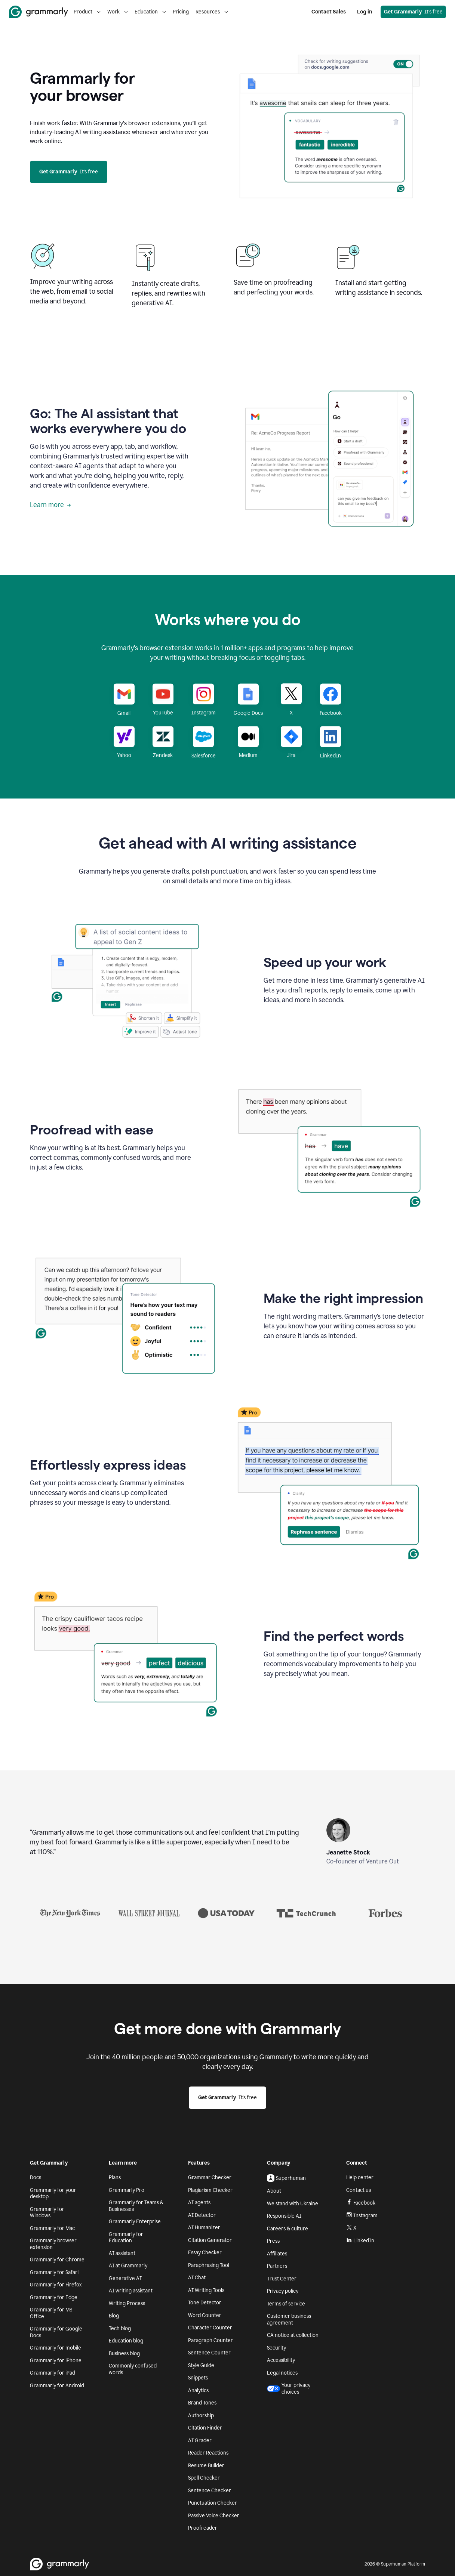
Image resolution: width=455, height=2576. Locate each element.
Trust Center (281, 2279)
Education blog (126, 2341)
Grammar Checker (209, 2177)
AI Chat (197, 2277)
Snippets (198, 2378)
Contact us (358, 2190)
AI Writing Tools (206, 2290)
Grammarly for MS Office (51, 2313)
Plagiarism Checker (210, 2190)
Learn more (50, 505)
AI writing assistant (131, 2291)
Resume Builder (206, 2465)
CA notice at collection (293, 2335)
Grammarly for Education (126, 2237)
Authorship (201, 2415)
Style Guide (201, 2365)
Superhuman (286, 2178)
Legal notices (282, 2373)
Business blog (124, 2353)
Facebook (360, 2202)
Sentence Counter (209, 2353)
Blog (114, 2316)
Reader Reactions (208, 2453)
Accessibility (281, 2360)
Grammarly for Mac (52, 2228)
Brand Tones (202, 2403)
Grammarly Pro (126, 2190)
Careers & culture (287, 2229)
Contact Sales (328, 12)
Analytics (198, 2390)
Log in (364, 12)
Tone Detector (204, 2302)
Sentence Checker (209, 2490)
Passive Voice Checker (213, 2515)
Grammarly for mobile (55, 2348)
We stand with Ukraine (292, 2203)
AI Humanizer (204, 2227)
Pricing (181, 12)
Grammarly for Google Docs (56, 2332)
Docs (35, 2177)
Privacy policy (282, 2291)
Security (276, 2348)
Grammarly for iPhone (56, 2360)
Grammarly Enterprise (135, 2221)
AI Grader (200, 2440)
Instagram (362, 2215)
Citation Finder (205, 2428)
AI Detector (202, 2215)
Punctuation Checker (212, 2503)
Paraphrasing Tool (208, 2265)
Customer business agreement (289, 2319)
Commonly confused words (133, 2369)
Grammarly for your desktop (53, 2193)
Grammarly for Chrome (57, 2260)
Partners (277, 2266)
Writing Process (127, 2303)
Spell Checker (204, 2478)
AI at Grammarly (128, 2266)
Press (273, 2241)
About (274, 2191)
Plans (115, 2177)
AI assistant (122, 2253)
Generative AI (125, 2278)
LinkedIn (360, 2240)
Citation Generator (210, 2240)
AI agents (199, 2202)
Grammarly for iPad (52, 2373)
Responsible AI (284, 2216)
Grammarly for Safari (54, 2272)
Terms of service (286, 2304)
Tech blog (120, 2328)
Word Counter (204, 2315)
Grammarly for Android (57, 2385)
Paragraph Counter (210, 2340)
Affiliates (277, 2254)
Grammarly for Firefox (56, 2285)
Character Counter (210, 2328)
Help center (359, 2177)
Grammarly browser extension (53, 2244)
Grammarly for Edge (53, 2297)
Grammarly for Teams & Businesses (136, 2205)
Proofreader (202, 2528)
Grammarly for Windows (47, 2212)
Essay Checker (205, 2252)
